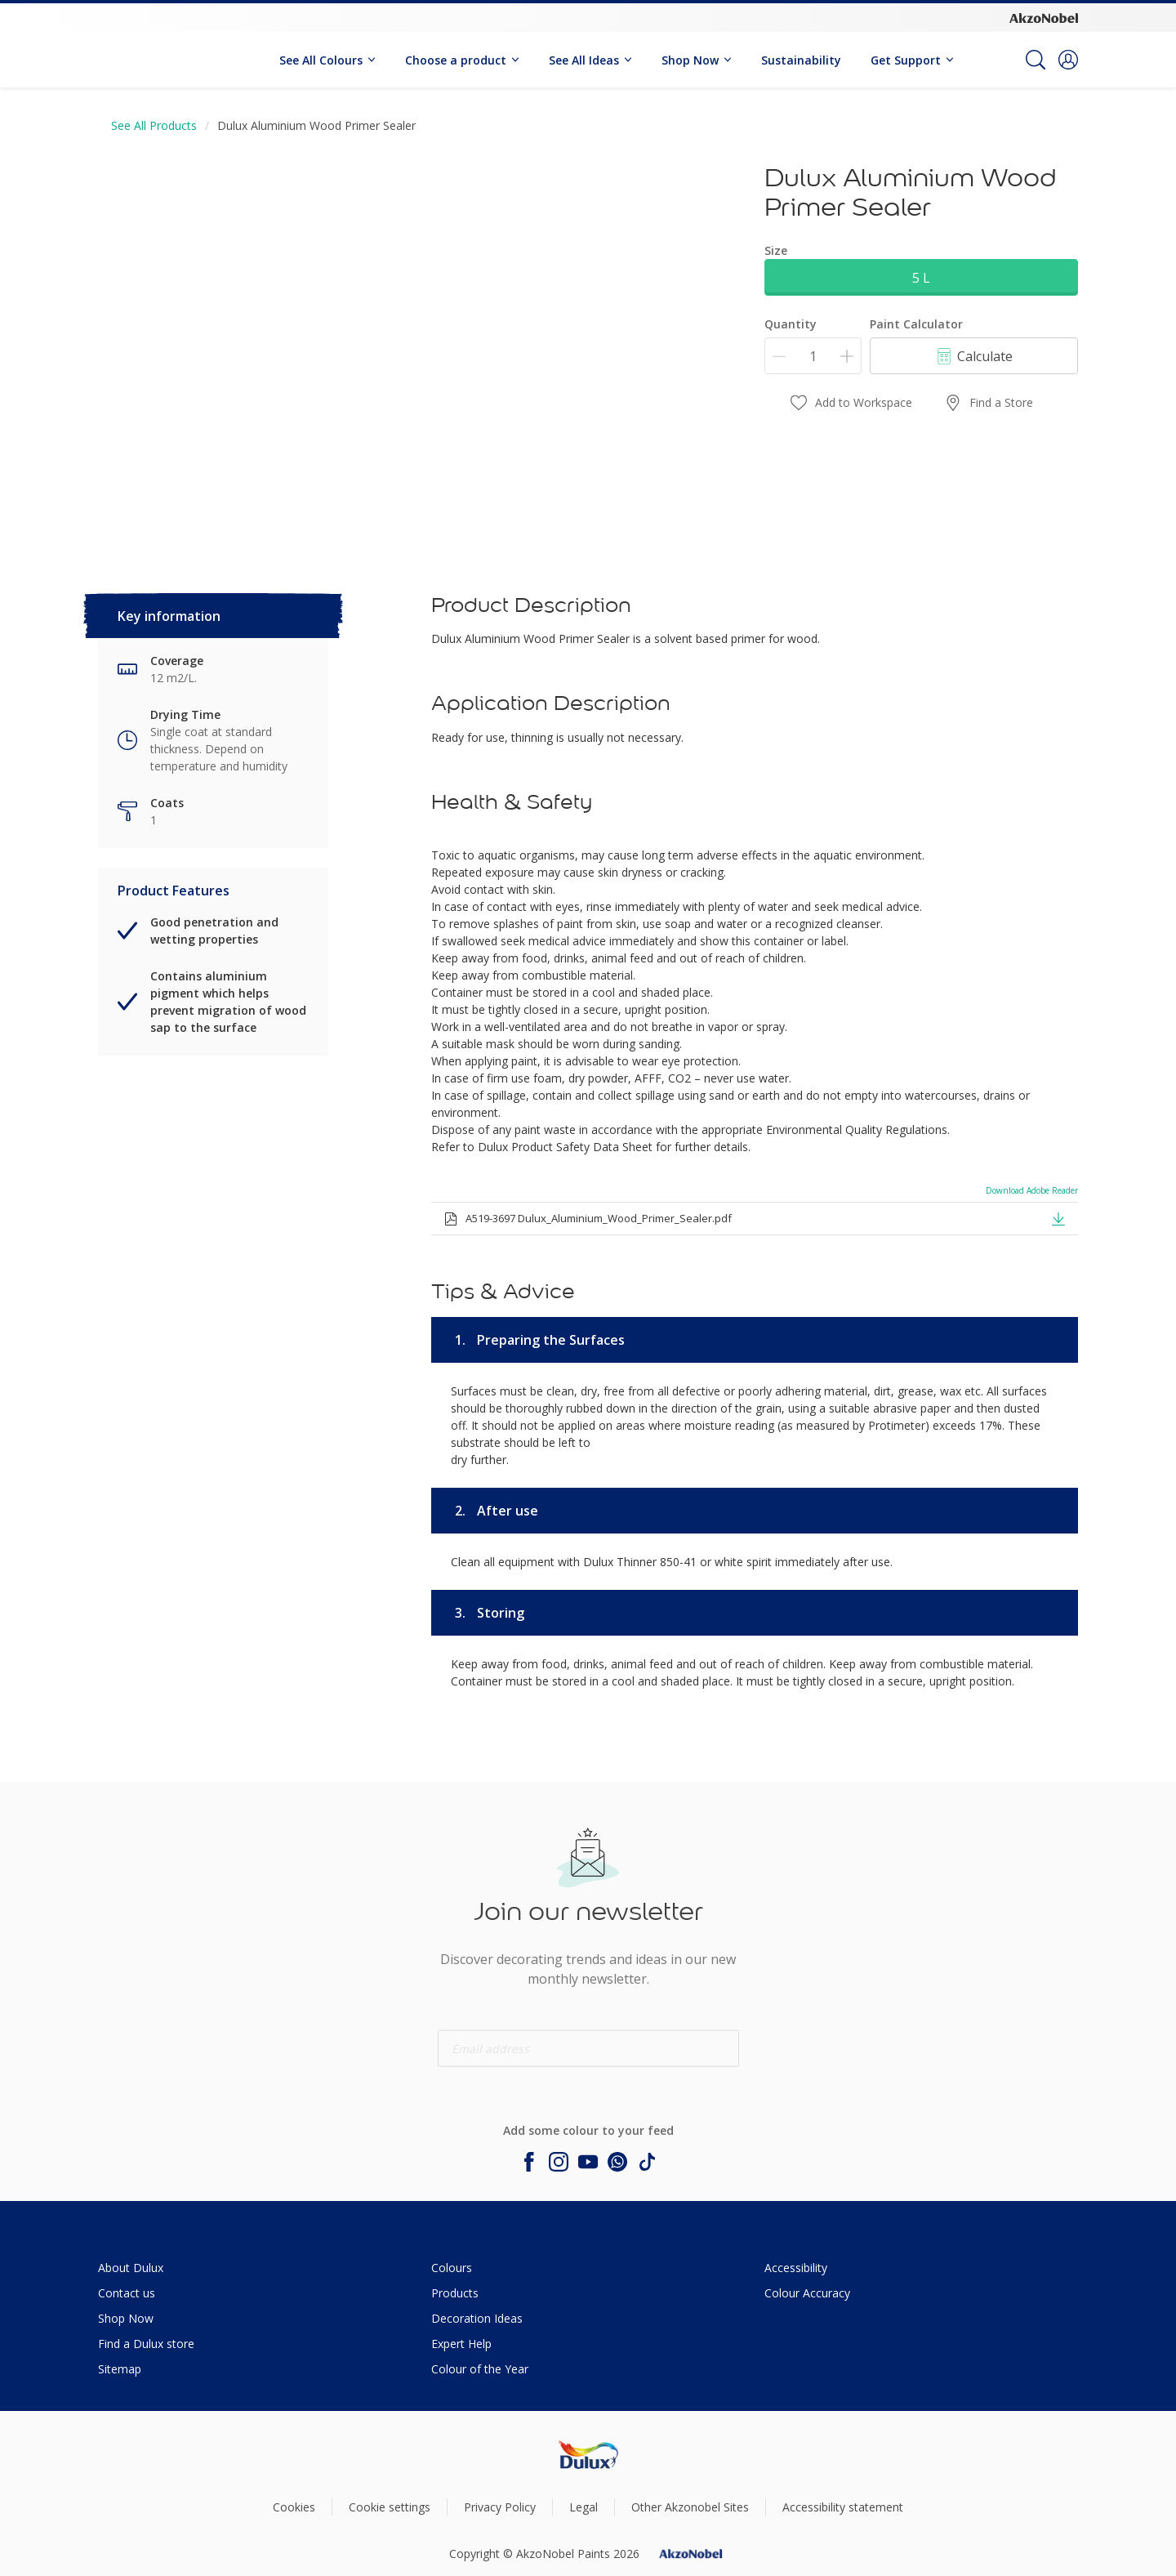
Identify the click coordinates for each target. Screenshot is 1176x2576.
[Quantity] (813, 355)
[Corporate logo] (1043, 17)
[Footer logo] (588, 2454)
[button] (1068, 59)
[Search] (1035, 59)
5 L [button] (921, 278)
